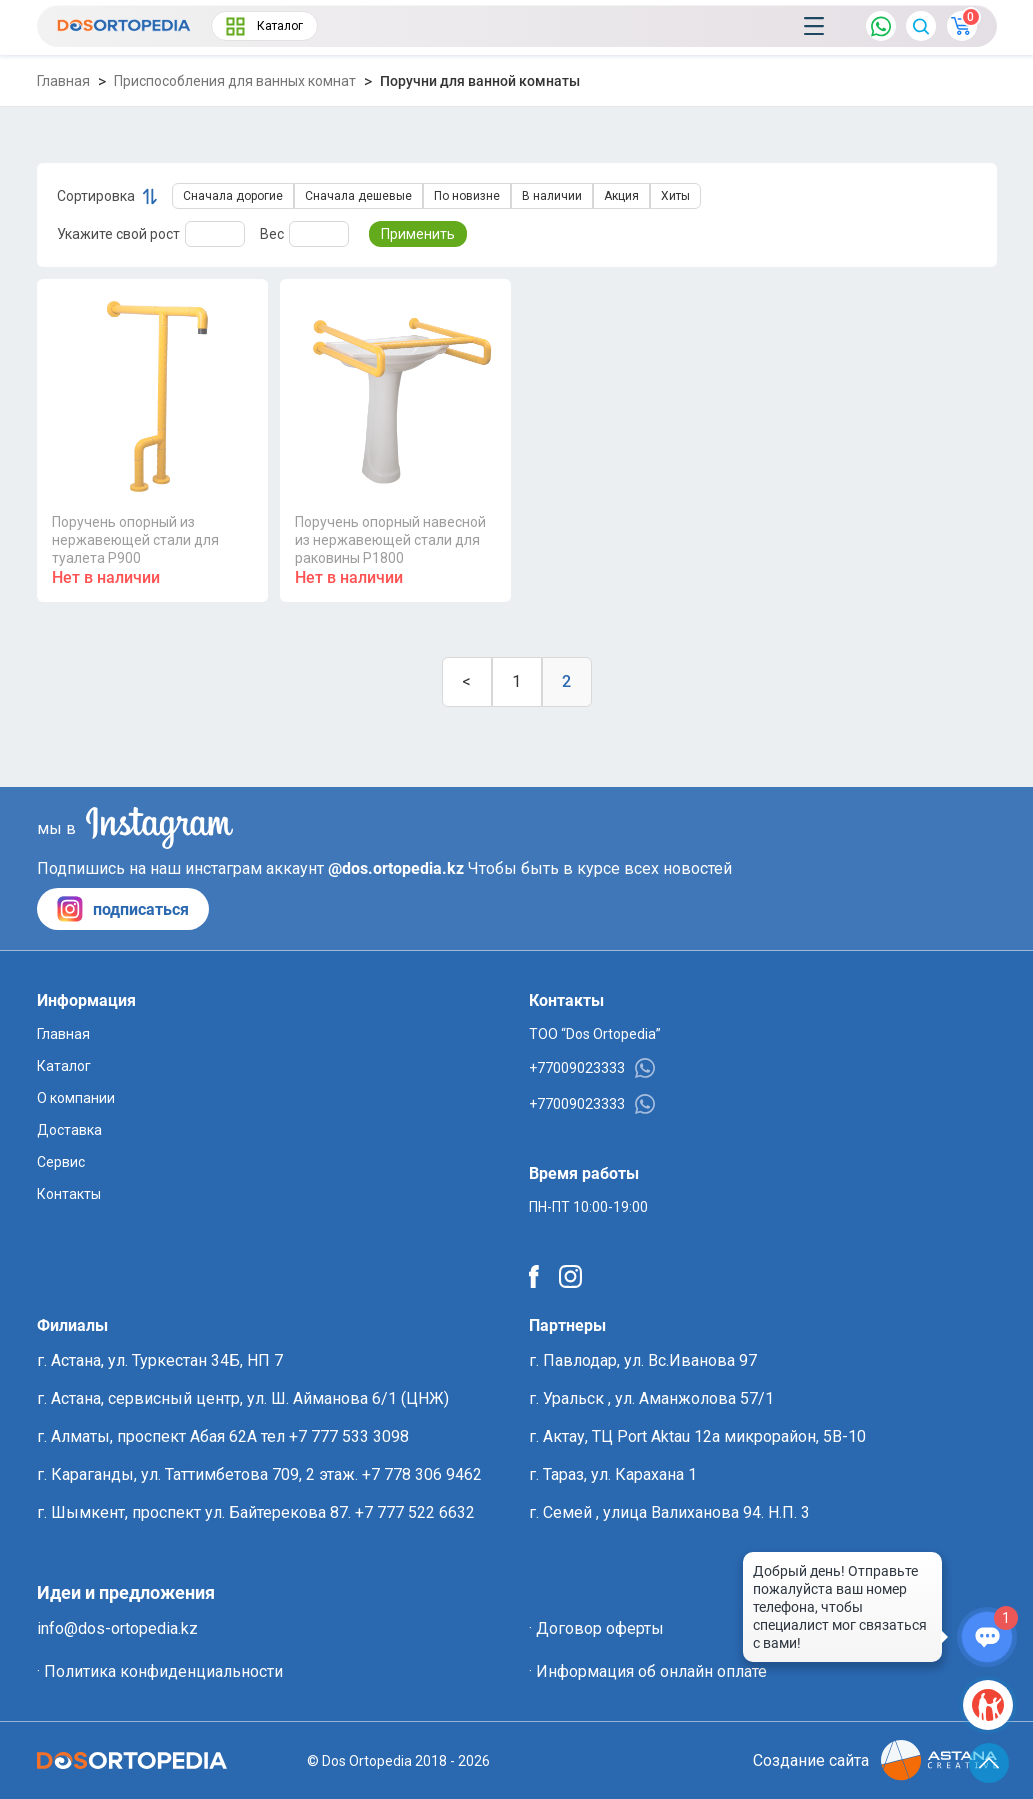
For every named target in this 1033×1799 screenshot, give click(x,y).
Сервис (61, 1162)
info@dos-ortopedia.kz (117, 1628)
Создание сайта (875, 1760)
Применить (418, 234)
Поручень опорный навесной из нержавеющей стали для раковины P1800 (390, 540)
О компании (76, 1098)
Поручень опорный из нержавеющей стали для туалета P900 (135, 540)
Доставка (69, 1130)
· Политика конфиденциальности (160, 1671)
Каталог (264, 26)
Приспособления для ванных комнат (235, 81)
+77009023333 (592, 1068)
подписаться (123, 909)
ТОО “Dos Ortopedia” (595, 1034)
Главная (63, 81)
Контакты (69, 1194)
